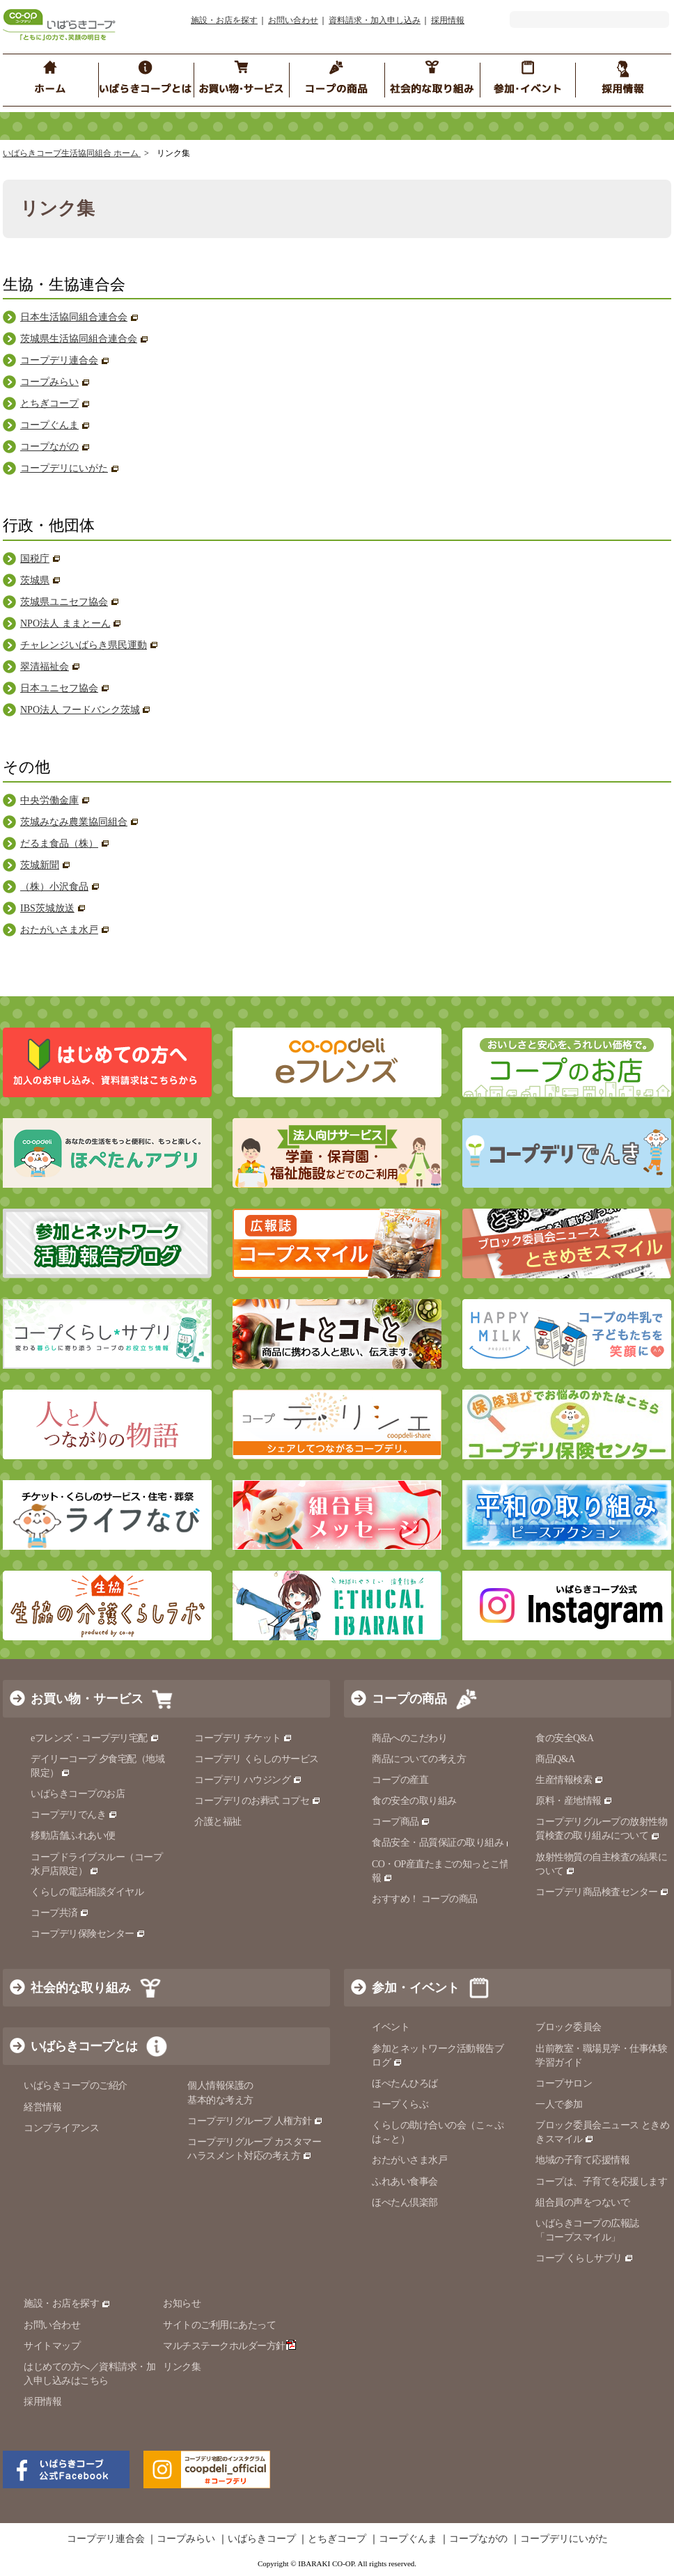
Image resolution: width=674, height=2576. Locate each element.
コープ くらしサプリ (578, 2258)
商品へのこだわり (409, 1738)
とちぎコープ (49, 403)
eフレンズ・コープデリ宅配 (95, 1738)
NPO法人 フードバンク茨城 (80, 710)
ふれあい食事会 (405, 2181)
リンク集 (182, 2367)
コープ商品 (401, 1821)
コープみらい (49, 382)
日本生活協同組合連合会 (73, 317)
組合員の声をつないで (582, 2202)
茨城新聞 (39, 865)
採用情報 (447, 20)
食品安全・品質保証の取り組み (443, 1842)
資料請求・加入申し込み (375, 20)
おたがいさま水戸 (59, 930)
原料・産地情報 (574, 1801)
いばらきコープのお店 (78, 1794)
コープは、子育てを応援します (601, 2181)
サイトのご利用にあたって (219, 2325)
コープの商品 (409, 1699)
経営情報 (42, 2107)
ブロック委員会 (568, 2027)
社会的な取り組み (81, 1988)
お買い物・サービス (87, 1699)
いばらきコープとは (84, 2046)
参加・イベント (416, 1988)
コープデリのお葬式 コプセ (257, 1801)
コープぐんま (49, 425)
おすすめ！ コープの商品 (425, 1899)
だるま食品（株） (59, 843)
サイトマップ (52, 2346)
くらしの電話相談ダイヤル (87, 1892)
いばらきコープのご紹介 (75, 2085)
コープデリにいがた (64, 468)
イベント (390, 2027)
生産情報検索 (569, 1780)
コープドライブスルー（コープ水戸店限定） (96, 1864)
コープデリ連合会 (59, 360)
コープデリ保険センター (88, 1934)
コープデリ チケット (243, 1738)
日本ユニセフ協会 (59, 688)
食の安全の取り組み (414, 1801)
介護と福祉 (218, 1821)
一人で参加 (559, 2104)
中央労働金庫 (49, 800)
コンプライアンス (61, 2128)
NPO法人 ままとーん (65, 623)
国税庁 (34, 558)
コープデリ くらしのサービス (256, 1759)
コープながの (49, 446)
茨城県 (34, 580)
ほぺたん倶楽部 (405, 2202)
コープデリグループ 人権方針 (255, 2121)
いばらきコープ (262, 2539)
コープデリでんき (74, 1814)
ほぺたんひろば (405, 2083)
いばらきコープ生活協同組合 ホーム (72, 153)
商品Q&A (555, 1759)
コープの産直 (400, 1780)
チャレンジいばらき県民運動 (83, 645)
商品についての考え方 (419, 1759)
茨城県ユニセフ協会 (64, 602)
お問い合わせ (293, 20)
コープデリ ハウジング (248, 1780)
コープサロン (563, 2083)
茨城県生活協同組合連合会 (78, 338)
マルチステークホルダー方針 (229, 2346)
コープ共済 (60, 1913)
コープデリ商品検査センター (602, 1892)
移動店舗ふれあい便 (73, 1835)
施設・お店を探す (224, 20)
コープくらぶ (400, 2104)
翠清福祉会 (44, 666)
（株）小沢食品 (54, 886)
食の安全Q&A (564, 1738)
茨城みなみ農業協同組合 (73, 822)
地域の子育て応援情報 (582, 2160)
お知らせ (182, 2303)
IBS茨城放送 (47, 908)
